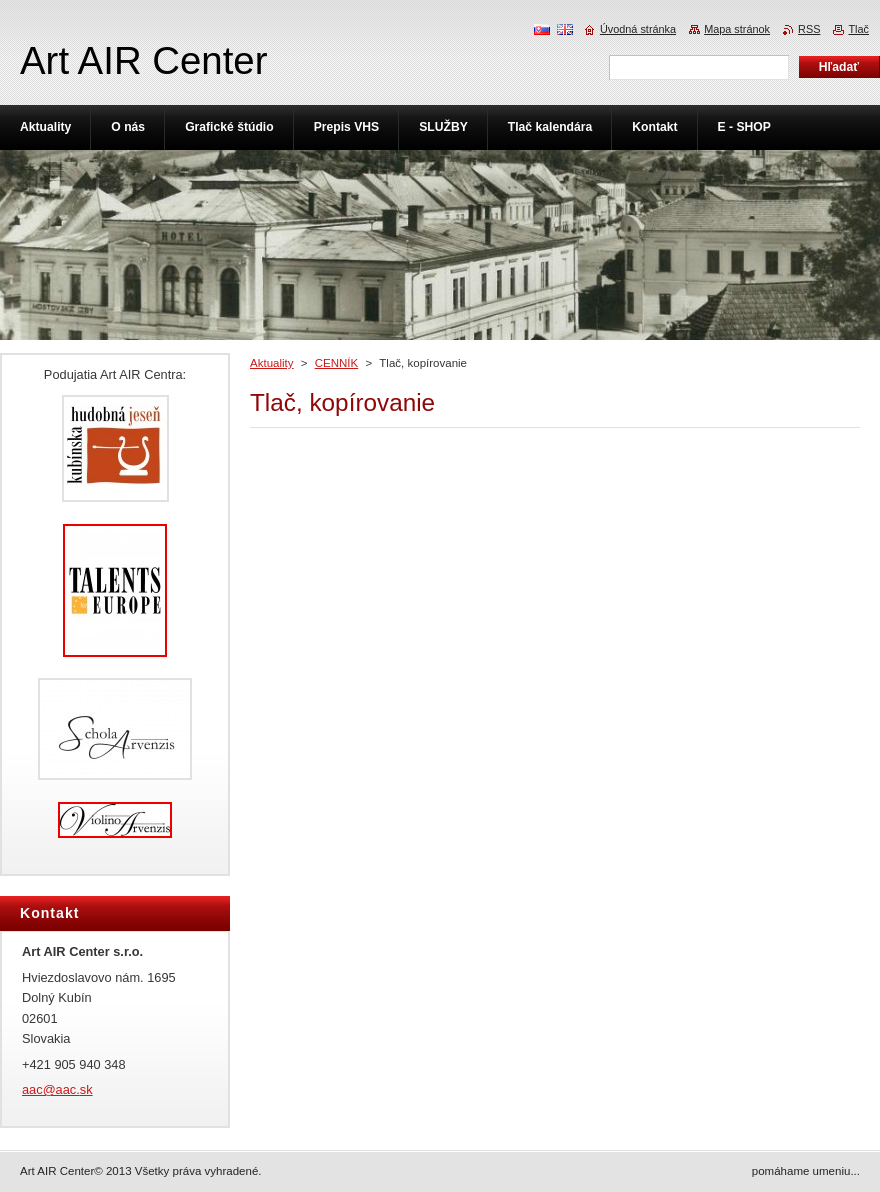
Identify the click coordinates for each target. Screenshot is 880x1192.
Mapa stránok (737, 29)
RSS (809, 29)
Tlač (858, 29)
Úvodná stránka (638, 29)
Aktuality (272, 363)
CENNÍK (337, 363)
